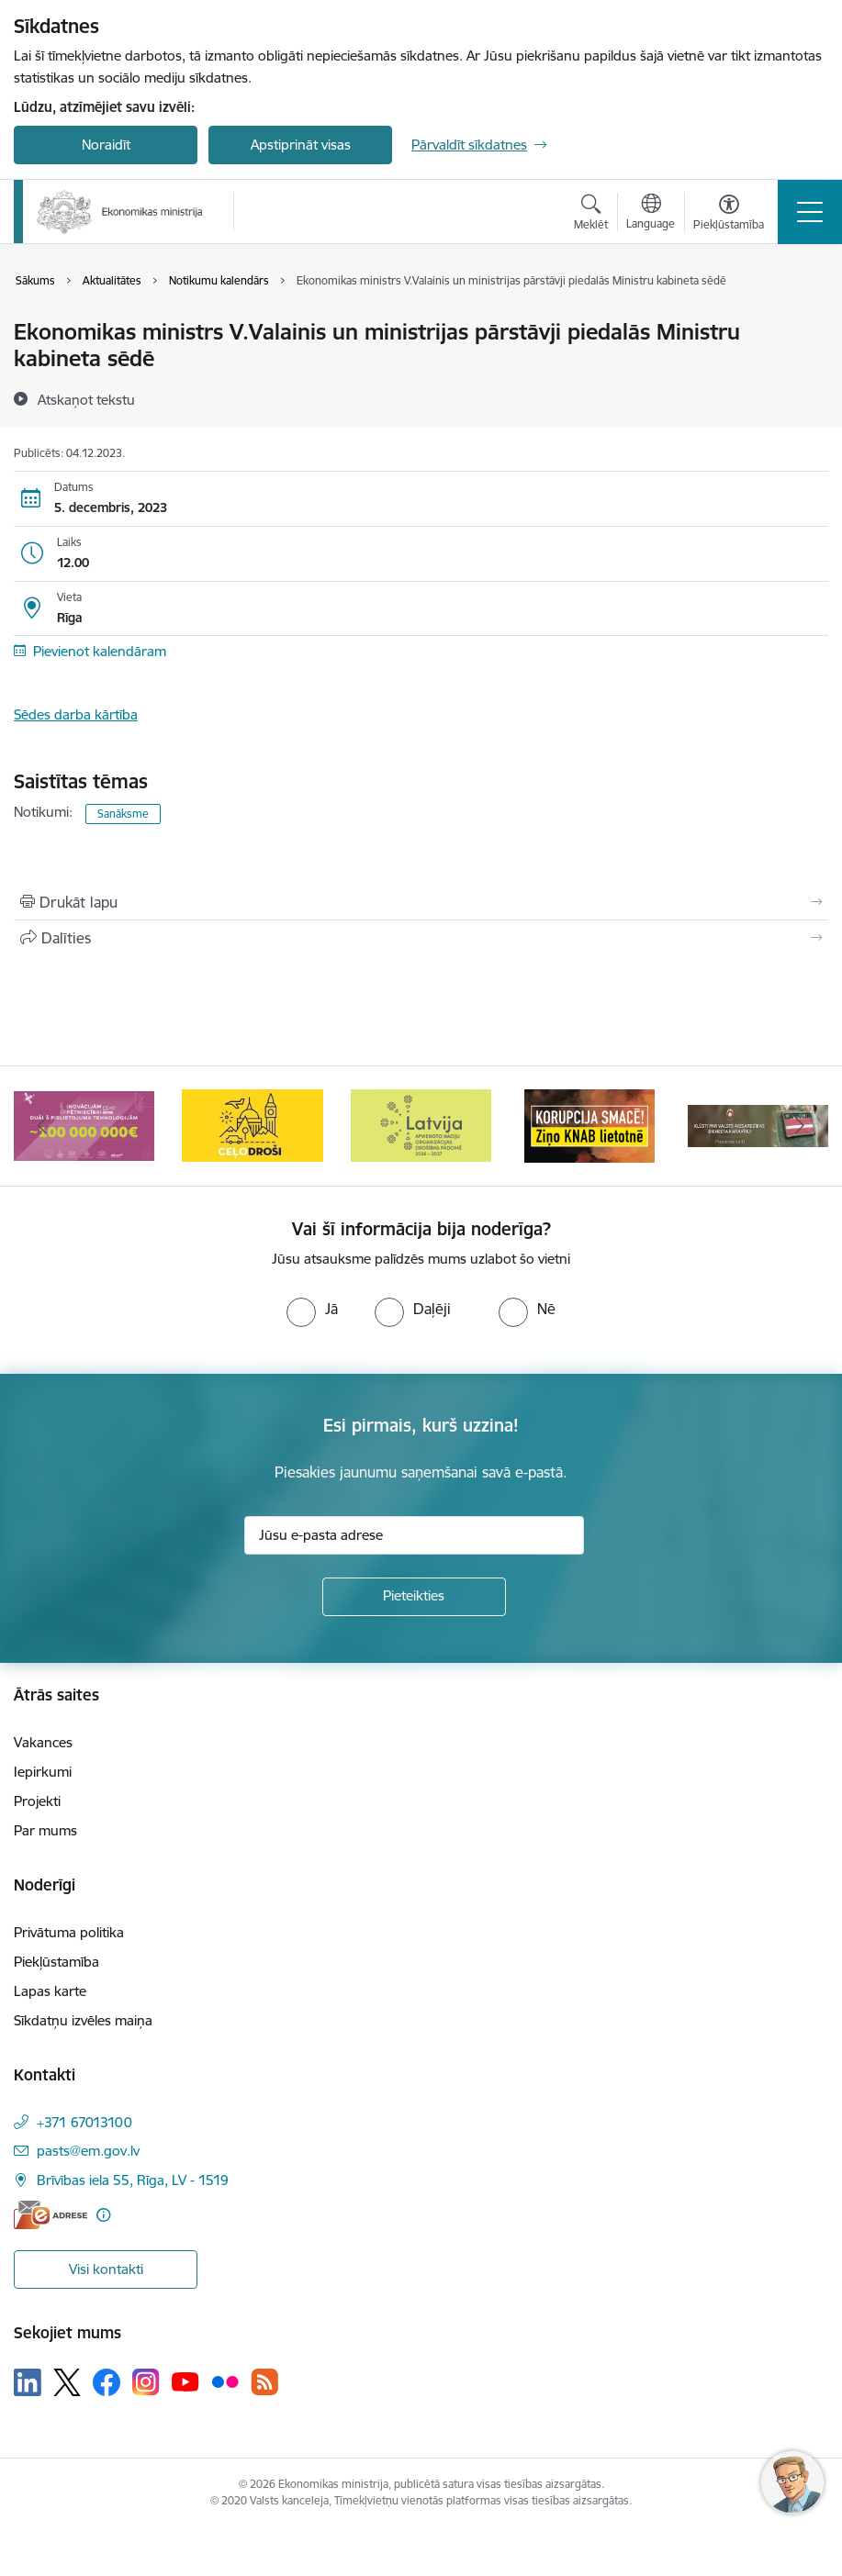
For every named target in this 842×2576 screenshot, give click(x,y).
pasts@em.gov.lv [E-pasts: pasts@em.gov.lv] (88, 2150)
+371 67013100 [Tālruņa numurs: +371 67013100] (84, 2122)
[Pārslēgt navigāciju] (810, 212)
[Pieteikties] (414, 1597)
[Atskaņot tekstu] (86, 399)
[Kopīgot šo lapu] (421, 937)
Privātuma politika (69, 1932)
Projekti (37, 1801)
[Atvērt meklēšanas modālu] (591, 215)
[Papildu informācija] (103, 2215)
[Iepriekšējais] (42, 1126)
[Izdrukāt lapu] (421, 902)
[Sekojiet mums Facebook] (106, 2382)
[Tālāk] (800, 1126)
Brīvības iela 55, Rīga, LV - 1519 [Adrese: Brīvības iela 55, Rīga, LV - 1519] (133, 2180)
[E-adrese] (50, 2215)
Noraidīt (106, 144)
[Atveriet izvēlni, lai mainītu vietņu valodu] (650, 214)
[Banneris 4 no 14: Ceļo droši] (421, 1124)
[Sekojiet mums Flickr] (225, 2381)
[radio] (312, 1309)
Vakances (43, 1742)
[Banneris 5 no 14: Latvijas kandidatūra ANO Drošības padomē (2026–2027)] (589, 1124)
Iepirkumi (43, 1771)
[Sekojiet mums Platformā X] (67, 2382)
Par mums (45, 1830)
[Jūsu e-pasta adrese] (414, 1535)
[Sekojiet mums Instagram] (146, 2382)
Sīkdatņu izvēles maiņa (83, 2020)
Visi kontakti (106, 2269)
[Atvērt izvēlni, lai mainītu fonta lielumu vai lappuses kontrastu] (728, 215)
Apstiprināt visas (301, 144)
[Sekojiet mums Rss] (264, 2382)
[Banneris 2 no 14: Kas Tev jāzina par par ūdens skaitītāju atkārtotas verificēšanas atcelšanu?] (84, 1124)
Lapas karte (50, 1991)
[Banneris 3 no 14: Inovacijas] (252, 1124)
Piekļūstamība (56, 1961)
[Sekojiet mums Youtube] (185, 2381)
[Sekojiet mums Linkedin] (27, 2382)
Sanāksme (123, 813)
